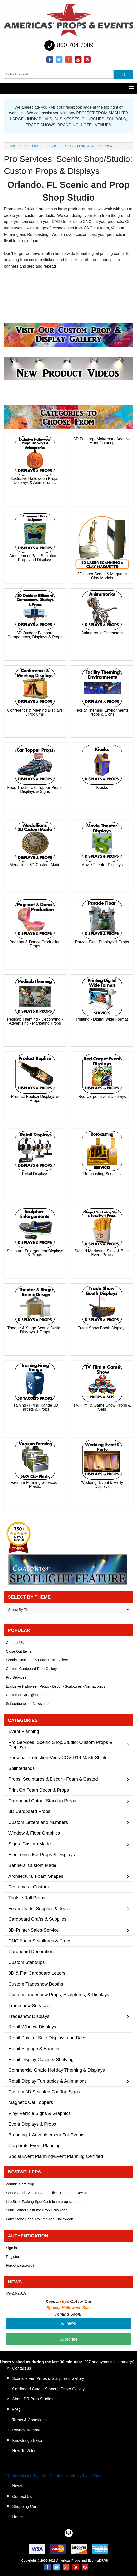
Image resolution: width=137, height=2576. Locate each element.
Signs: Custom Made (29, 1843)
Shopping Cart (24, 2506)
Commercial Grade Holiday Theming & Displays (56, 2070)
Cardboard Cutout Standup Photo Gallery (48, 2389)
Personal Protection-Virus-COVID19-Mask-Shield (58, 1757)
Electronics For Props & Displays (41, 1854)
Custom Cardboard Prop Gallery (31, 1669)
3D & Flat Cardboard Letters (36, 1973)
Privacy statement (28, 2430)
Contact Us (15, 1643)
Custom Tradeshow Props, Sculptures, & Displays (58, 1994)
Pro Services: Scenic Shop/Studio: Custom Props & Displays (60, 1744)
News (17, 2486)
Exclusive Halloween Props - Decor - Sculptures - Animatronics (55, 1686)
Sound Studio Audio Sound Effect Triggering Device (46, 2193)
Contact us (21, 2368)
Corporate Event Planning (34, 2145)
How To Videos (25, 2451)
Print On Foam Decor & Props (38, 1790)
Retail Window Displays (32, 2026)
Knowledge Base (27, 2440)
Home (12, 146)
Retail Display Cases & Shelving (41, 2059)
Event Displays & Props (32, 2124)
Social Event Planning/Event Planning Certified (55, 2156)
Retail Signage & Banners (34, 2048)
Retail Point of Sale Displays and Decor (48, 2037)
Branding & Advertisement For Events (46, 2134)
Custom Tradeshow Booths (35, 1984)
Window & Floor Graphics (34, 1833)
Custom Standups (26, 1962)
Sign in (11, 2248)
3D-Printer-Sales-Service (33, 1930)
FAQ (16, 2409)
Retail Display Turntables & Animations (47, 2081)
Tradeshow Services (29, 2005)
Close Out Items (18, 1651)
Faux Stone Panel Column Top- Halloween (39, 2219)
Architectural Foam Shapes (35, 1876)
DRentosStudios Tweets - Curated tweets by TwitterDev (52, 2476)
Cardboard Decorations (31, 1951)
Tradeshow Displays (28, 2016)
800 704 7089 (68, 46)
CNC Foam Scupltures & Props (40, 1940)
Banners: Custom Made (32, 1865)
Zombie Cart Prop (20, 2184)
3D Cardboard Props (29, 1811)
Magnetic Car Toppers (30, 2102)
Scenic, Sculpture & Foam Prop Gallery (37, 1660)
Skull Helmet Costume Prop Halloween (36, 2210)
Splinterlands (21, 1768)
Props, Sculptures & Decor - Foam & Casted (53, 1779)
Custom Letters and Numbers (38, 1822)
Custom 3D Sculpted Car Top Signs (44, 2091)
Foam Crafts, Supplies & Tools (39, 1908)
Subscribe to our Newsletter (28, 1704)
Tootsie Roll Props (26, 1897)
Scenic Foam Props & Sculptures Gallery (48, 2378)
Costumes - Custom (28, 1886)
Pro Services (16, 1677)
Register (12, 2257)
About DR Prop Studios (32, 2399)
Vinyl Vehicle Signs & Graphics (39, 2113)
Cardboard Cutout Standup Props (42, 1800)
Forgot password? (20, 2265)
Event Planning (23, 1731)
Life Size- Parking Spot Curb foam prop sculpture (44, 2202)
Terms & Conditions (29, 2420)
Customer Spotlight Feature (28, 1695)
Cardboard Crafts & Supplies (37, 1919)
